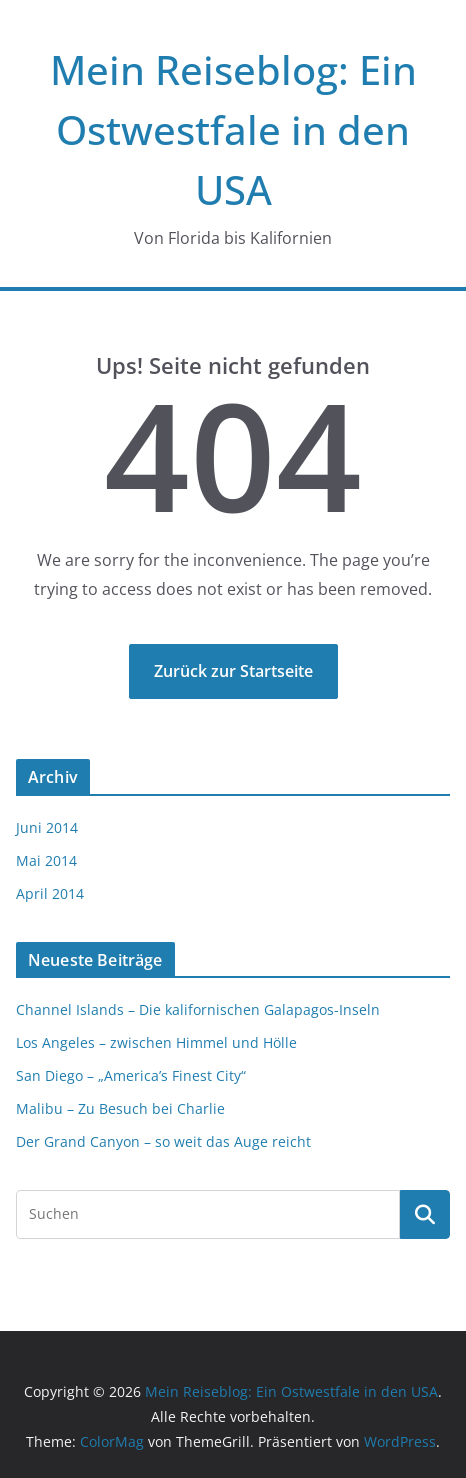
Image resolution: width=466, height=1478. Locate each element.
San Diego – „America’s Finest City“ (131, 1075)
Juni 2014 (47, 827)
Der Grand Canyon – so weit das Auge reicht (163, 1141)
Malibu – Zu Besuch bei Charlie (120, 1108)
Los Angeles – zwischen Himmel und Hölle (156, 1042)
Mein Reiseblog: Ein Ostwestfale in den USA (233, 129)
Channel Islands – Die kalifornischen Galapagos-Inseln (198, 1009)
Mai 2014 (46, 860)
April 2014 (50, 893)
